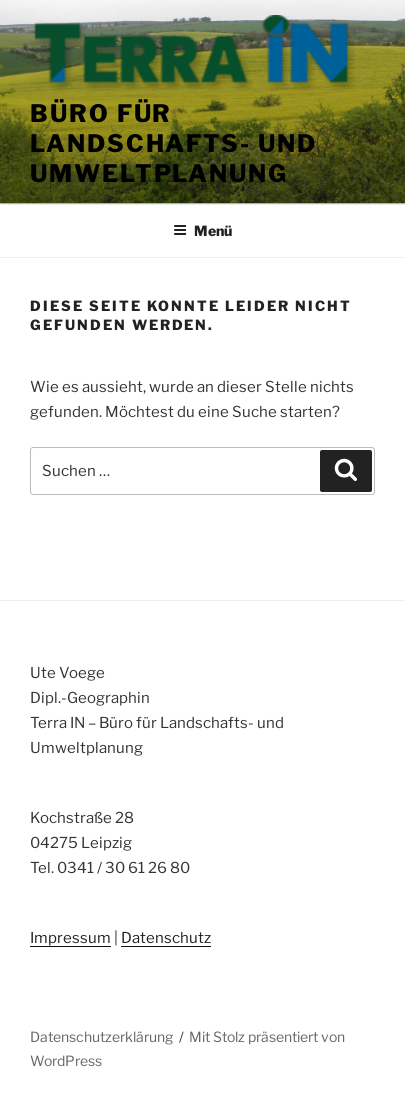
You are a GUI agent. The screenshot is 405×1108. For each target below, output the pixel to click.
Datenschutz (166, 938)
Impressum (70, 938)
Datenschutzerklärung (101, 1036)
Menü (202, 230)
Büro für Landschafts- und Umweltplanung (173, 143)
